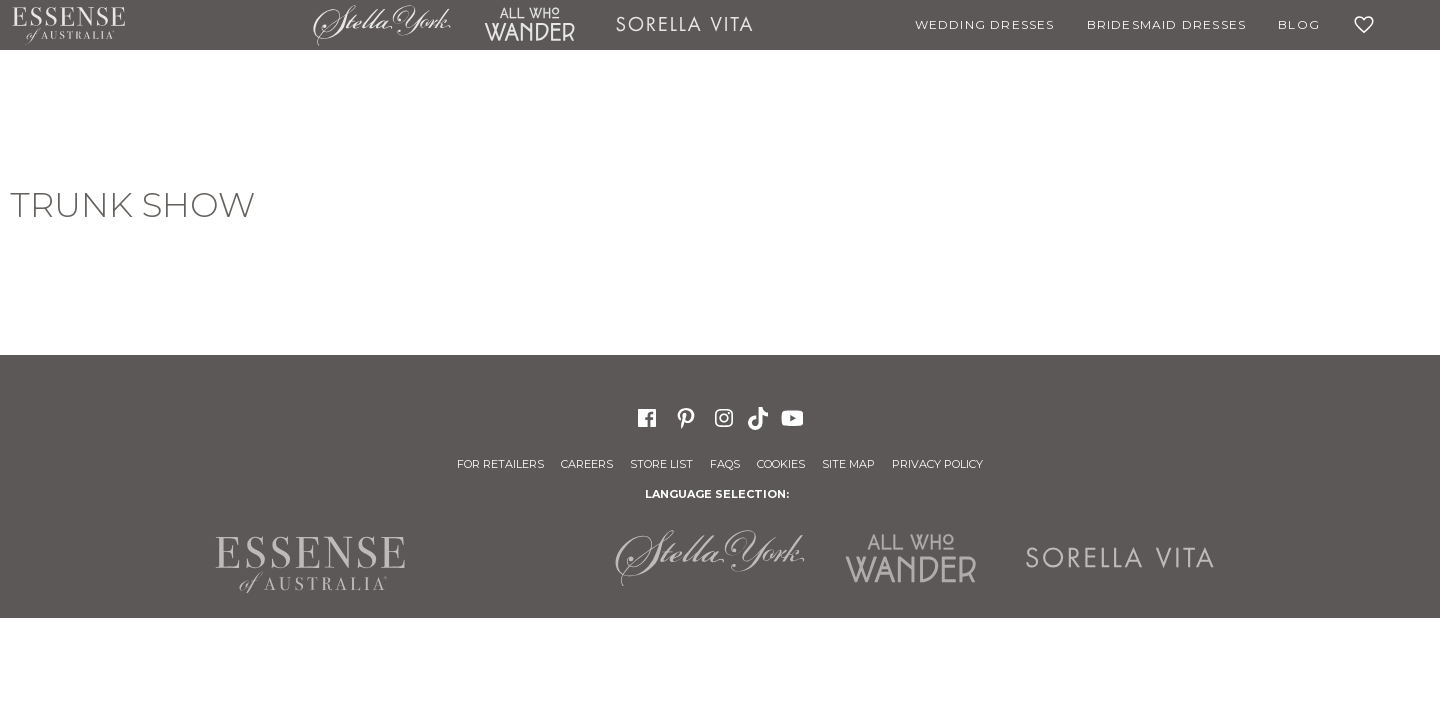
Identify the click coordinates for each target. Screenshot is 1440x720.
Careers (587, 464)
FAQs (725, 464)
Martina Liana (219, 25)
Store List (661, 464)
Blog (1299, 24)
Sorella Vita (685, 25)
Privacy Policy (937, 464)
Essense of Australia (68, 25)
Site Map (848, 464)
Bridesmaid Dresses (1167, 24)
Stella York (382, 25)
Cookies (781, 464)
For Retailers (500, 464)
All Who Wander (529, 25)
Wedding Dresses (985, 24)
